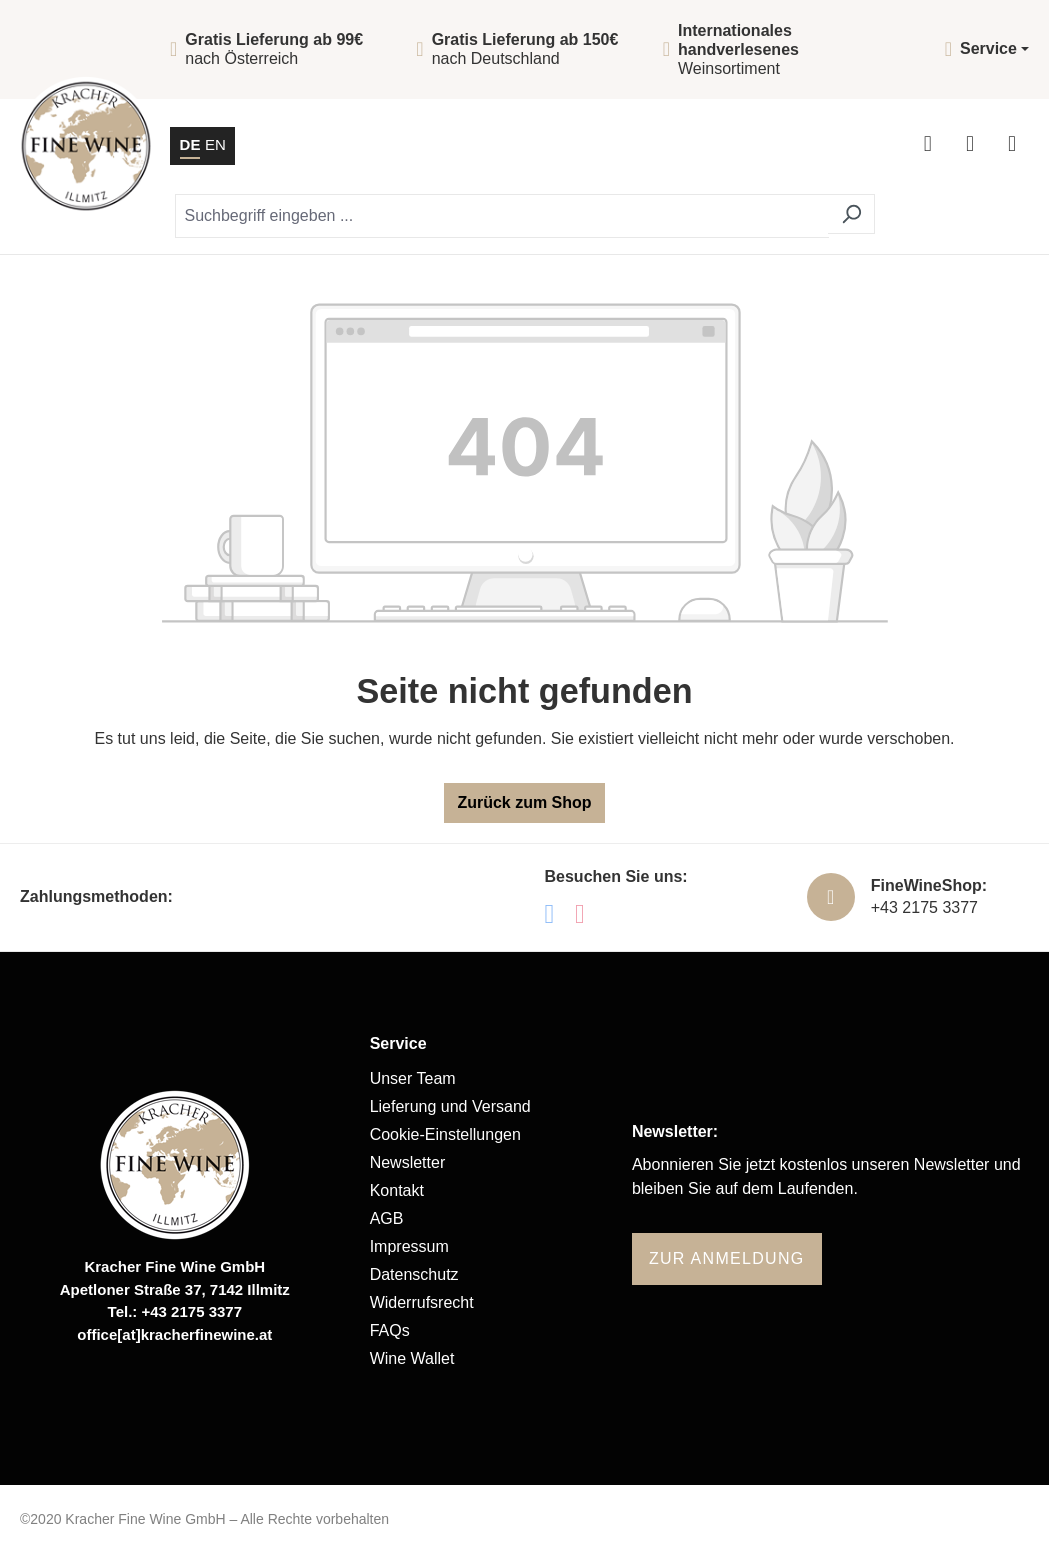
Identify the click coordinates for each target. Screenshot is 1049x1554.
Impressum (409, 1246)
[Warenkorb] (970, 146)
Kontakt (397, 1190)
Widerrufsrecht (422, 1302)
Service (398, 1043)
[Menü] (1012, 146)
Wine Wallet (412, 1358)
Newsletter (408, 1162)
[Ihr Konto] (928, 146)
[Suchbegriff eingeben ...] (502, 216)
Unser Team (413, 1078)
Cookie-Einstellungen (445, 1134)
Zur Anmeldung (727, 1258)
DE (190, 143)
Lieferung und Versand (450, 1106)
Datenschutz (414, 1274)
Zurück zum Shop (524, 802)
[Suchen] (851, 214)
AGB (387, 1218)
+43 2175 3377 (924, 907)
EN (215, 143)
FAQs (390, 1330)
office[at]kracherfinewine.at (174, 1334)
